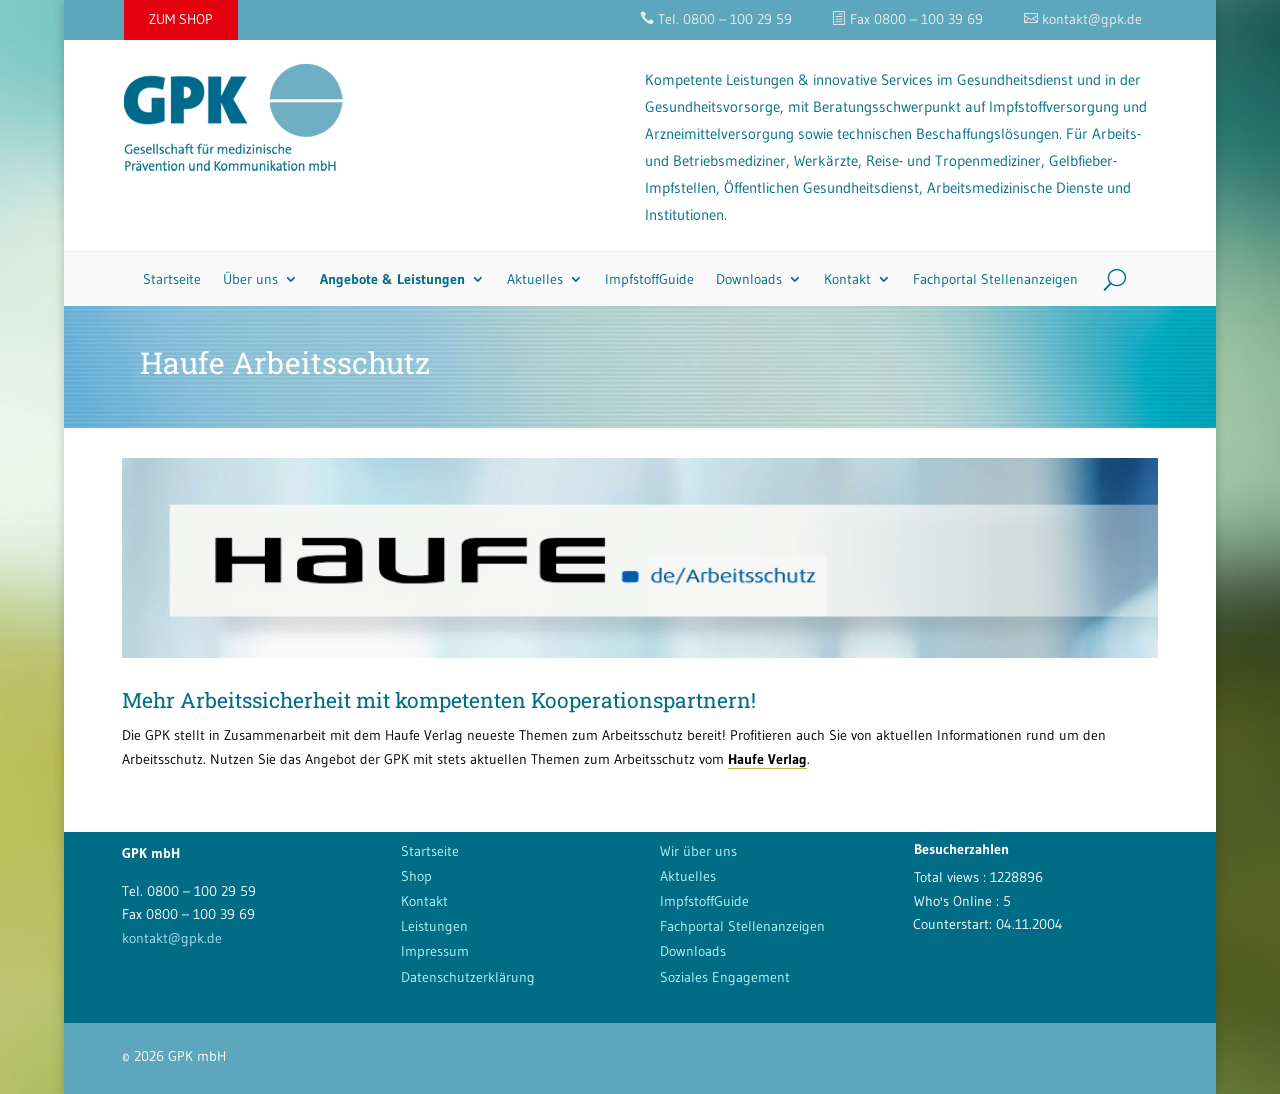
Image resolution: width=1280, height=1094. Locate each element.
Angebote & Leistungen (392, 279)
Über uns (250, 279)
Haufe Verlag (767, 759)
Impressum (435, 951)
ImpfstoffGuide (649, 279)
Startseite (172, 279)
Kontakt (847, 279)
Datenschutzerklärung (468, 977)
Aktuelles (535, 279)
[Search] (1107, 279)
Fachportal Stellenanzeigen (995, 279)
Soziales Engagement (725, 977)
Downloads (749, 279)
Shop (416, 876)
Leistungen (434, 926)
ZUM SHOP (181, 19)
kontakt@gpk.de (172, 938)
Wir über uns (698, 851)
